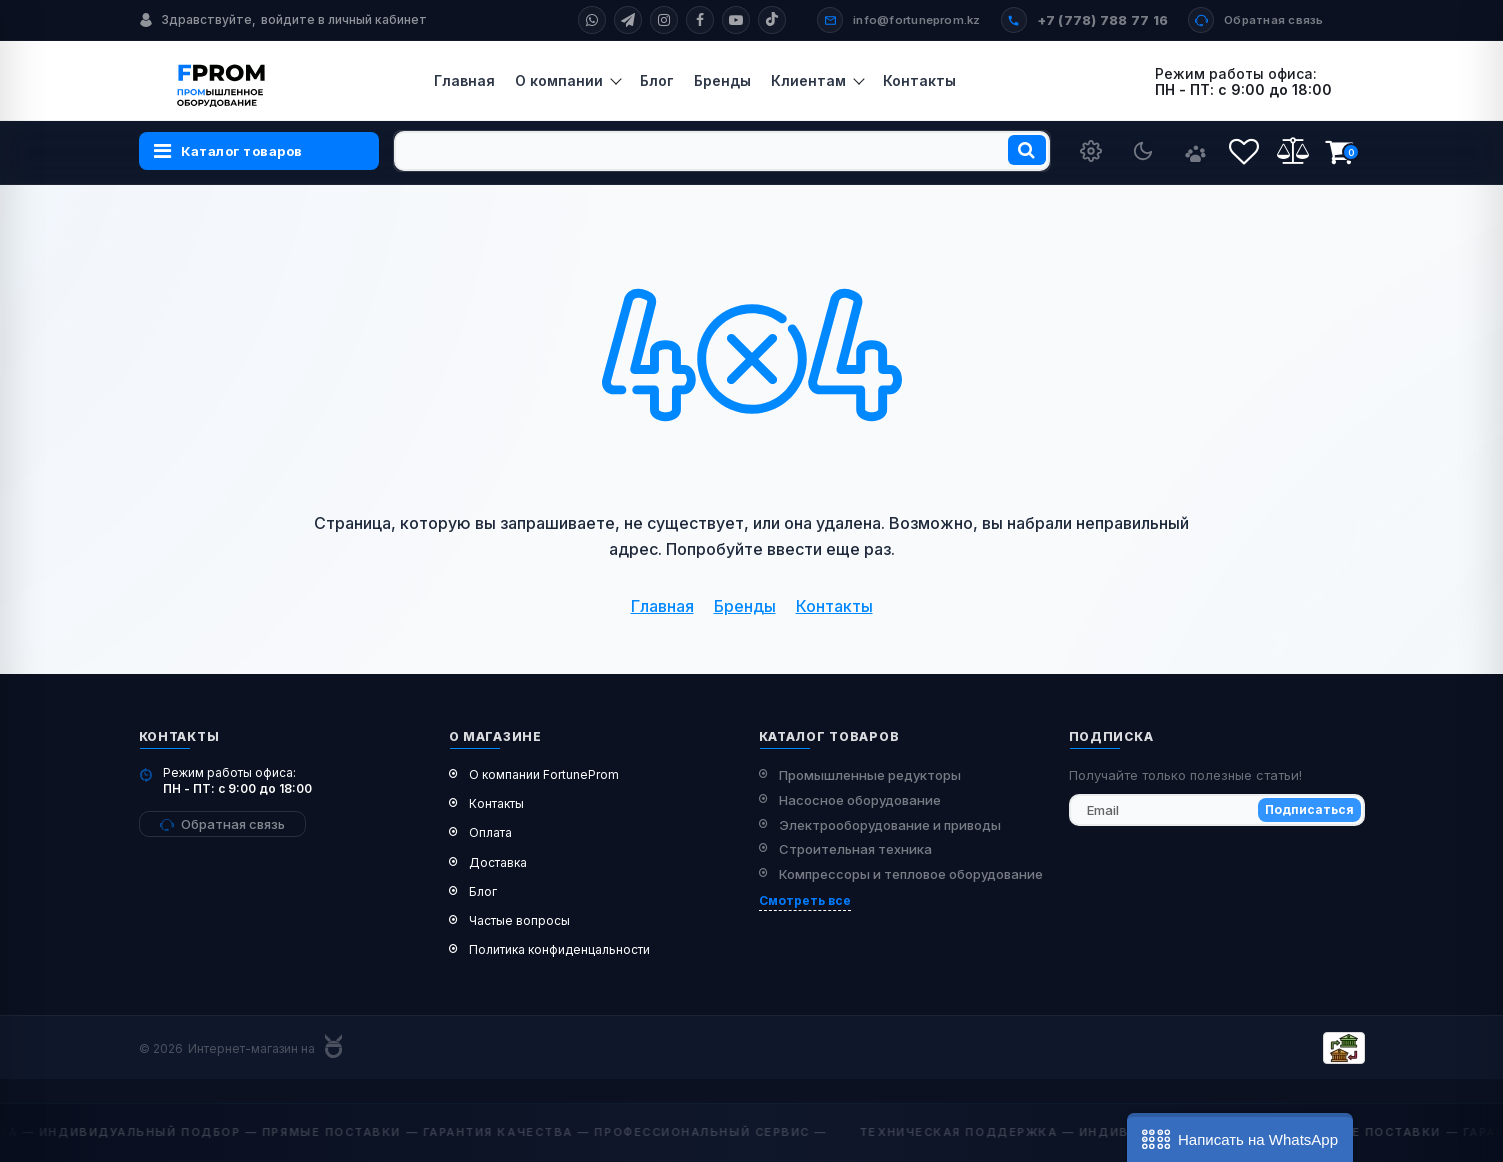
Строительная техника (855, 849)
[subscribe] (1217, 810)
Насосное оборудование (860, 800)
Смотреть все (805, 900)
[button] (1240, 1137)
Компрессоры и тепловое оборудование (911, 874)
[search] (722, 151)
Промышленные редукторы (870, 775)
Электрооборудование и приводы (890, 825)
